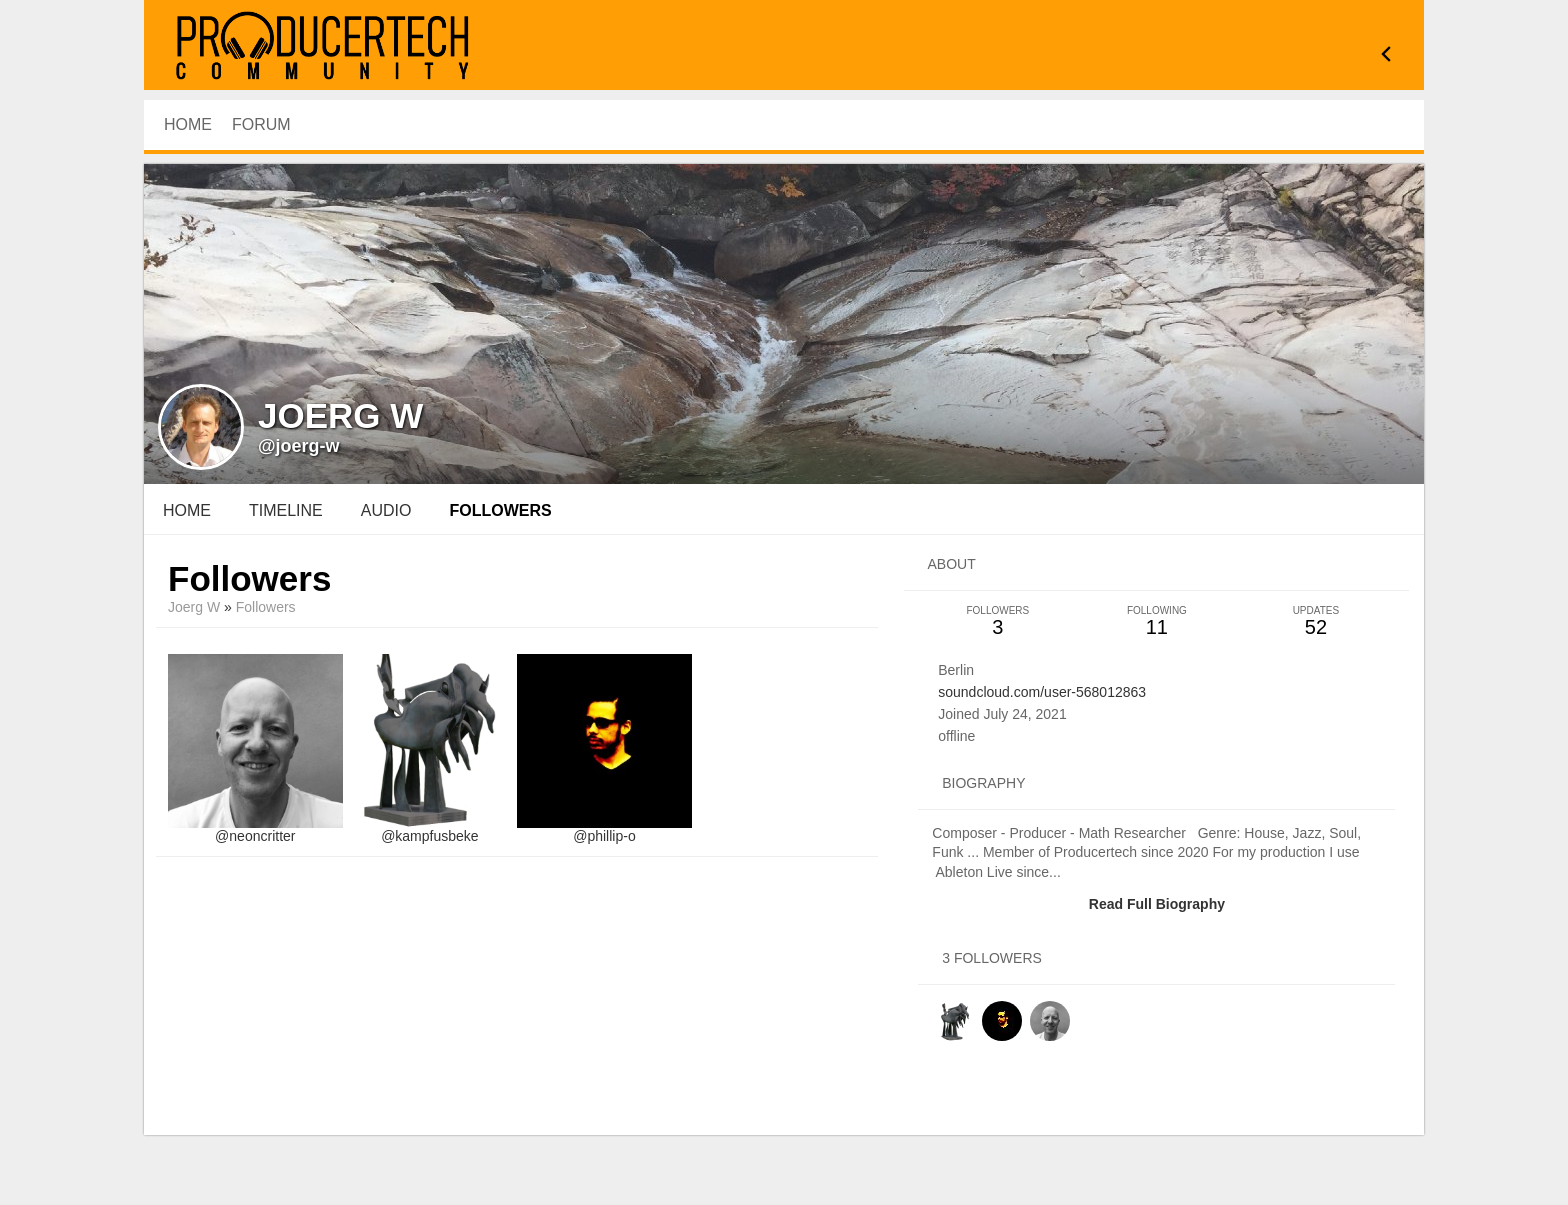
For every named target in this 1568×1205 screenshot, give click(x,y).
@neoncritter (255, 836)
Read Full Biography (1157, 904)
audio (386, 510)
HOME (188, 124)
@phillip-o (604, 836)
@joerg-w (299, 446)
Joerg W (194, 607)
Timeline (286, 510)
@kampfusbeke (429, 836)
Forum (261, 124)
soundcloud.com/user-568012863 (1042, 692)
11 (1156, 621)
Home (187, 510)
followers (500, 510)
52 (1315, 621)
